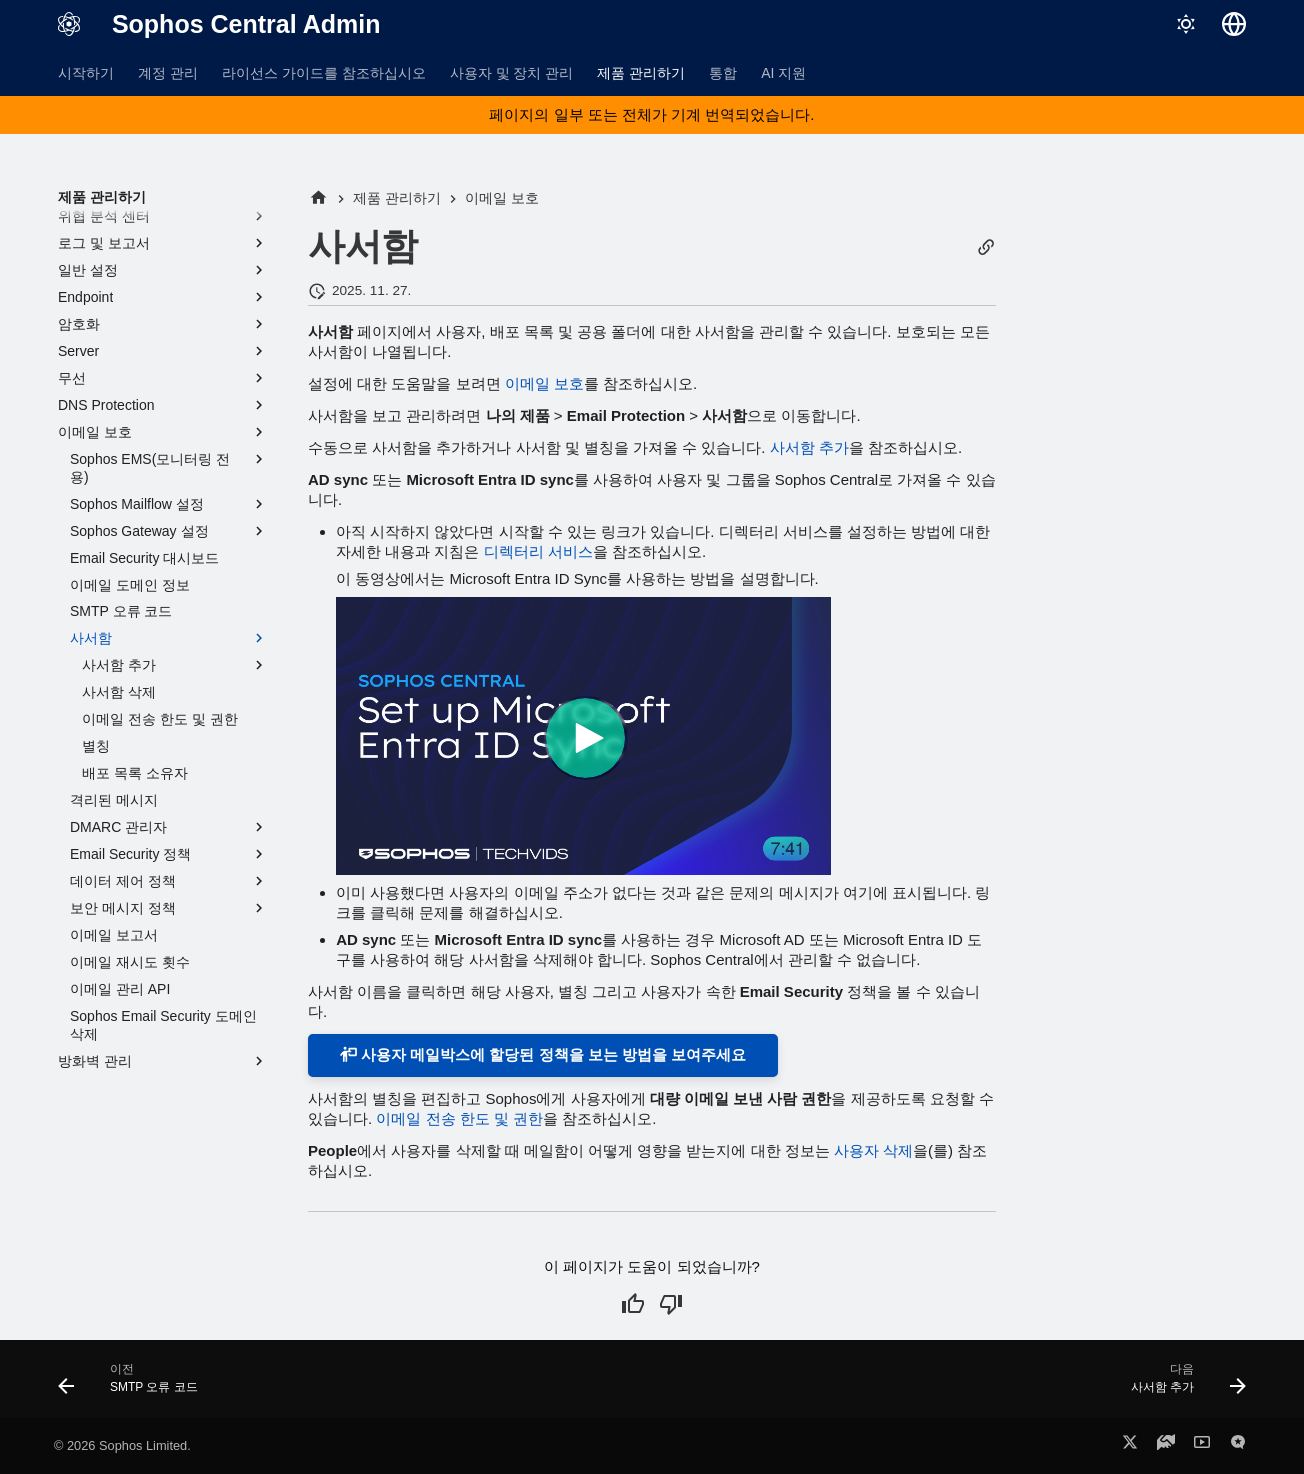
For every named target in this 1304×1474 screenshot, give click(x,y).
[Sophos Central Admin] (69, 24)
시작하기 (86, 73)
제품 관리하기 (641, 73)
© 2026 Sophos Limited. (122, 1445)
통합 (723, 73)
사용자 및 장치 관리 (512, 73)
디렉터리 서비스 (538, 551)
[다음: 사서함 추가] (1182, 1385)
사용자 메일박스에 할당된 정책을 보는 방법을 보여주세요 (543, 1054)
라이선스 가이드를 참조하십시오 (324, 73)
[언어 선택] (1234, 24)
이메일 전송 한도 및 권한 (459, 1118)
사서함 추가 (809, 447)
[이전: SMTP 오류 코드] (134, 1385)
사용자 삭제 (873, 1150)
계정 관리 (168, 73)
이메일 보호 (544, 383)
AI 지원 (783, 73)
